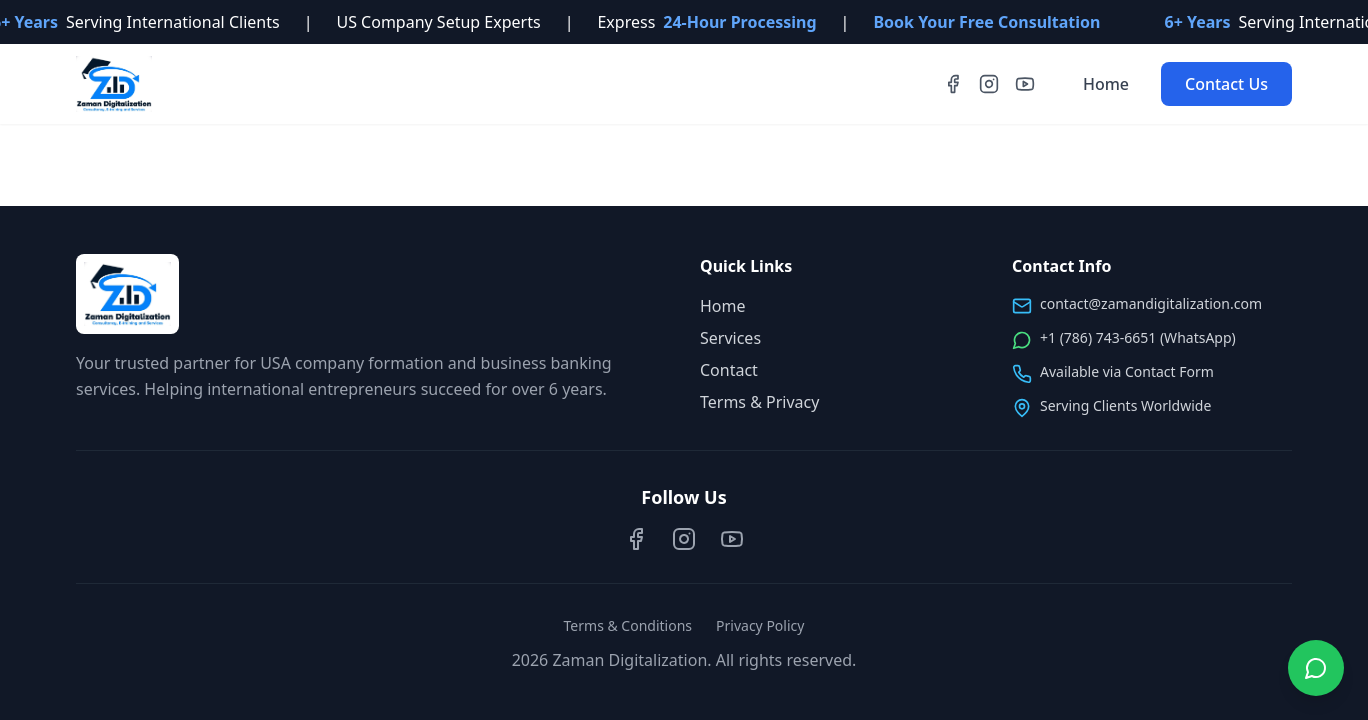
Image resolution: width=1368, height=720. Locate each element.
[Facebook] (953, 84)
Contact (729, 370)
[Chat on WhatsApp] (1316, 668)
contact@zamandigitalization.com (1151, 303)
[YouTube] (1025, 84)
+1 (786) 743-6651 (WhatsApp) (1138, 337)
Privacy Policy (760, 625)
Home (1106, 84)
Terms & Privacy (759, 402)
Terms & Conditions (628, 625)
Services (730, 338)
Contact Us (1226, 84)
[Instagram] (989, 84)
